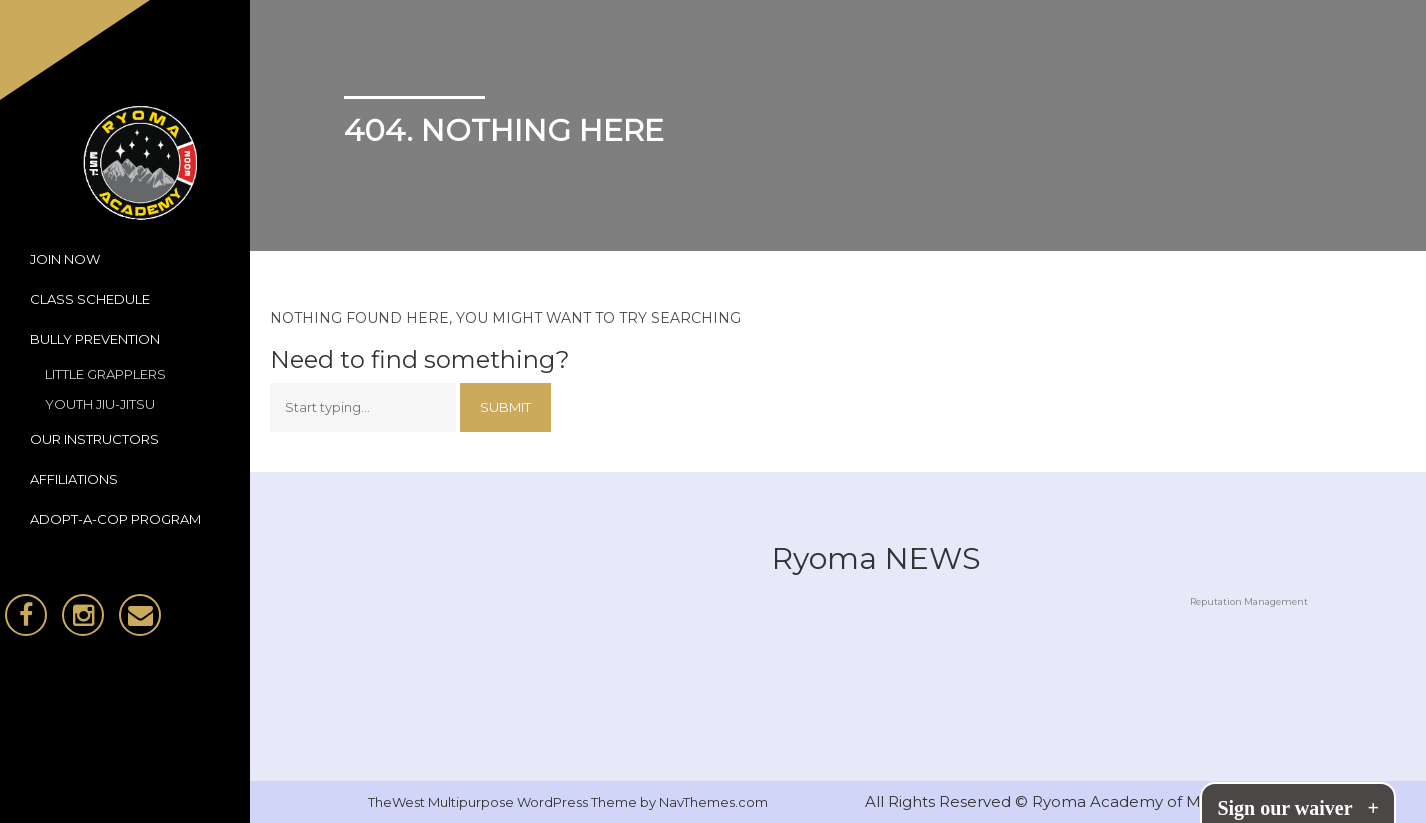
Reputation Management (1249, 601)
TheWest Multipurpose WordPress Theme (504, 802)
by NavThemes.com (704, 802)
